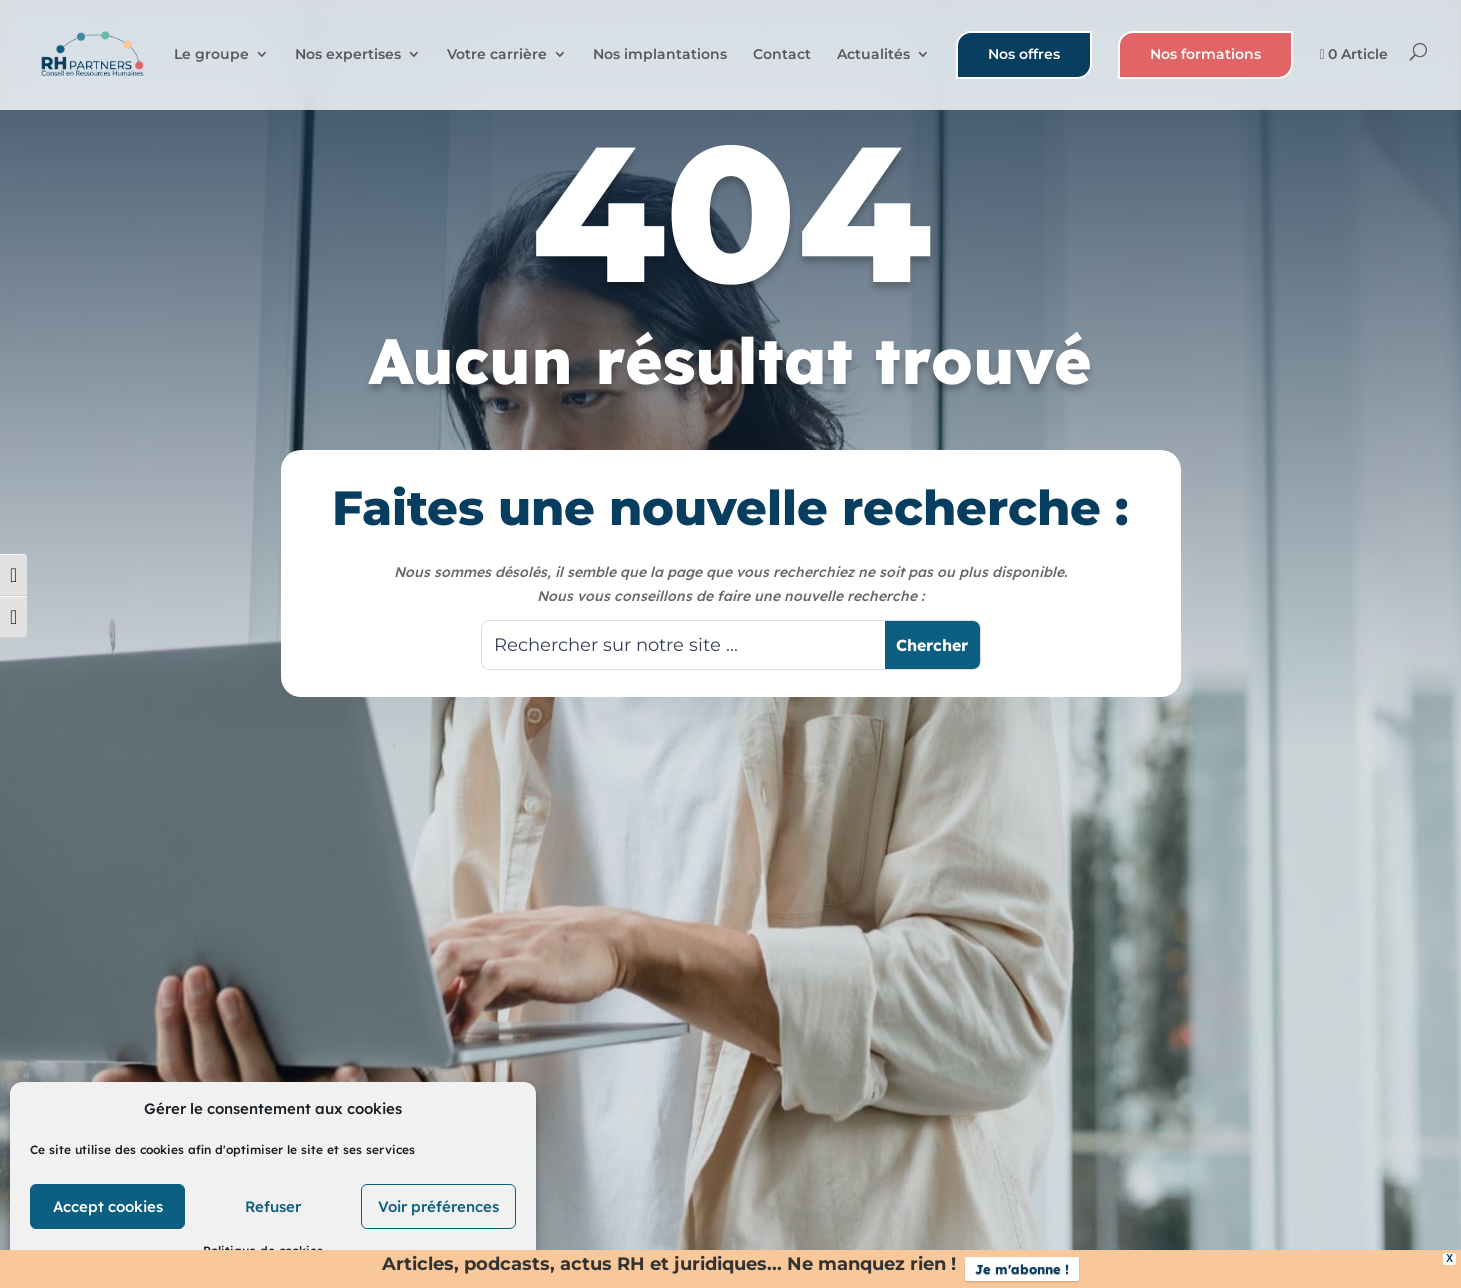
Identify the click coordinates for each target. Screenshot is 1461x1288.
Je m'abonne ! (1022, 1269)
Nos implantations (660, 55)
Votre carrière (497, 55)
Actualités (873, 55)
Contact (782, 55)
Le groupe (211, 55)
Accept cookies (108, 1206)
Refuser (273, 1206)
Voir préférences (438, 1206)
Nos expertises (348, 55)
